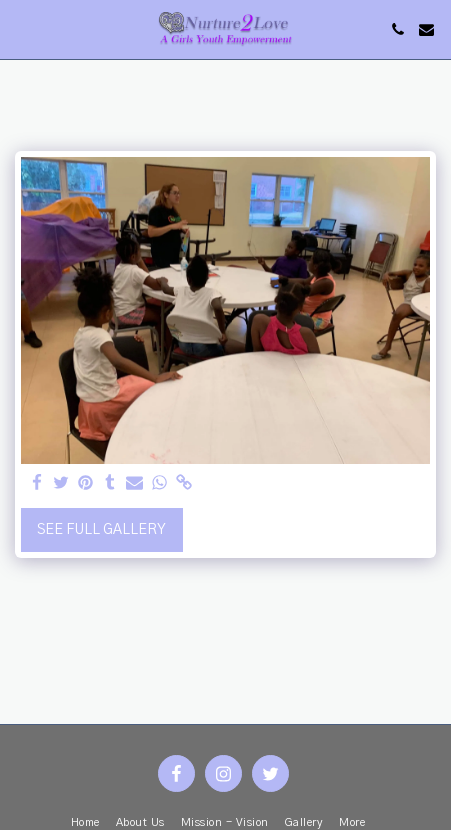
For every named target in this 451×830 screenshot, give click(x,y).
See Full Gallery (101, 530)
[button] (22, 29)
